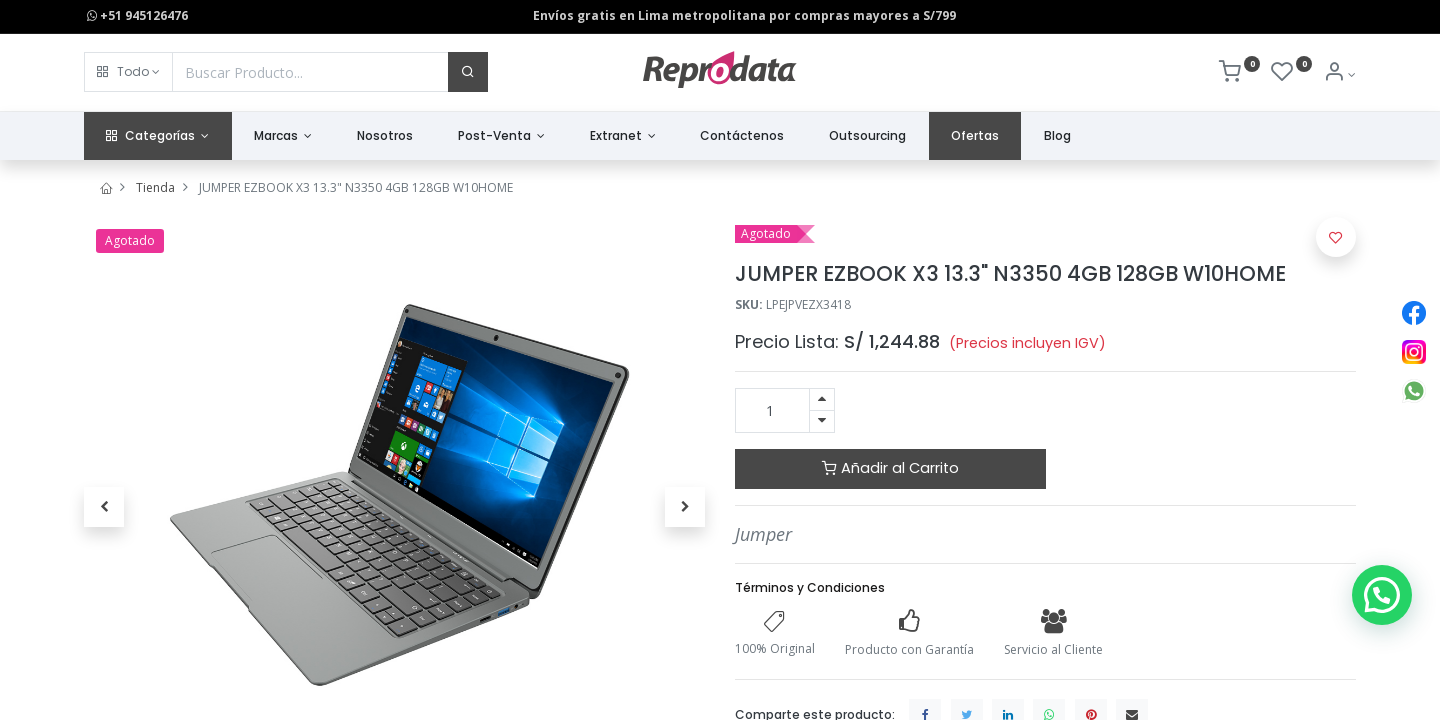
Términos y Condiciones (810, 587)
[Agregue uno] (822, 399)
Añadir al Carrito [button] (890, 468)
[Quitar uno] (822, 421)
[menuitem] (385, 136)
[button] (128, 72)
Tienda (155, 187)
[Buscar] (468, 72)
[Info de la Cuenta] (1339, 74)
